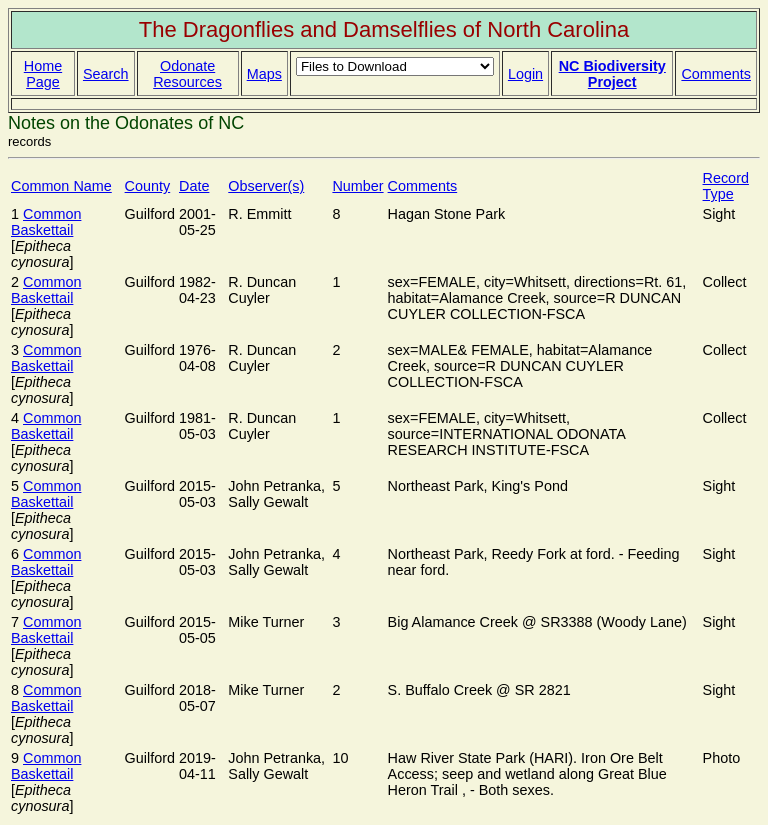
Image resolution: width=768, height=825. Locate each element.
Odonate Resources (187, 74)
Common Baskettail (46, 222)
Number (357, 186)
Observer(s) (266, 186)
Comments (716, 74)
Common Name (61, 186)
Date (194, 186)
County (148, 186)
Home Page (43, 74)
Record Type (726, 186)
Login (525, 74)
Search (106, 74)
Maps (264, 74)
